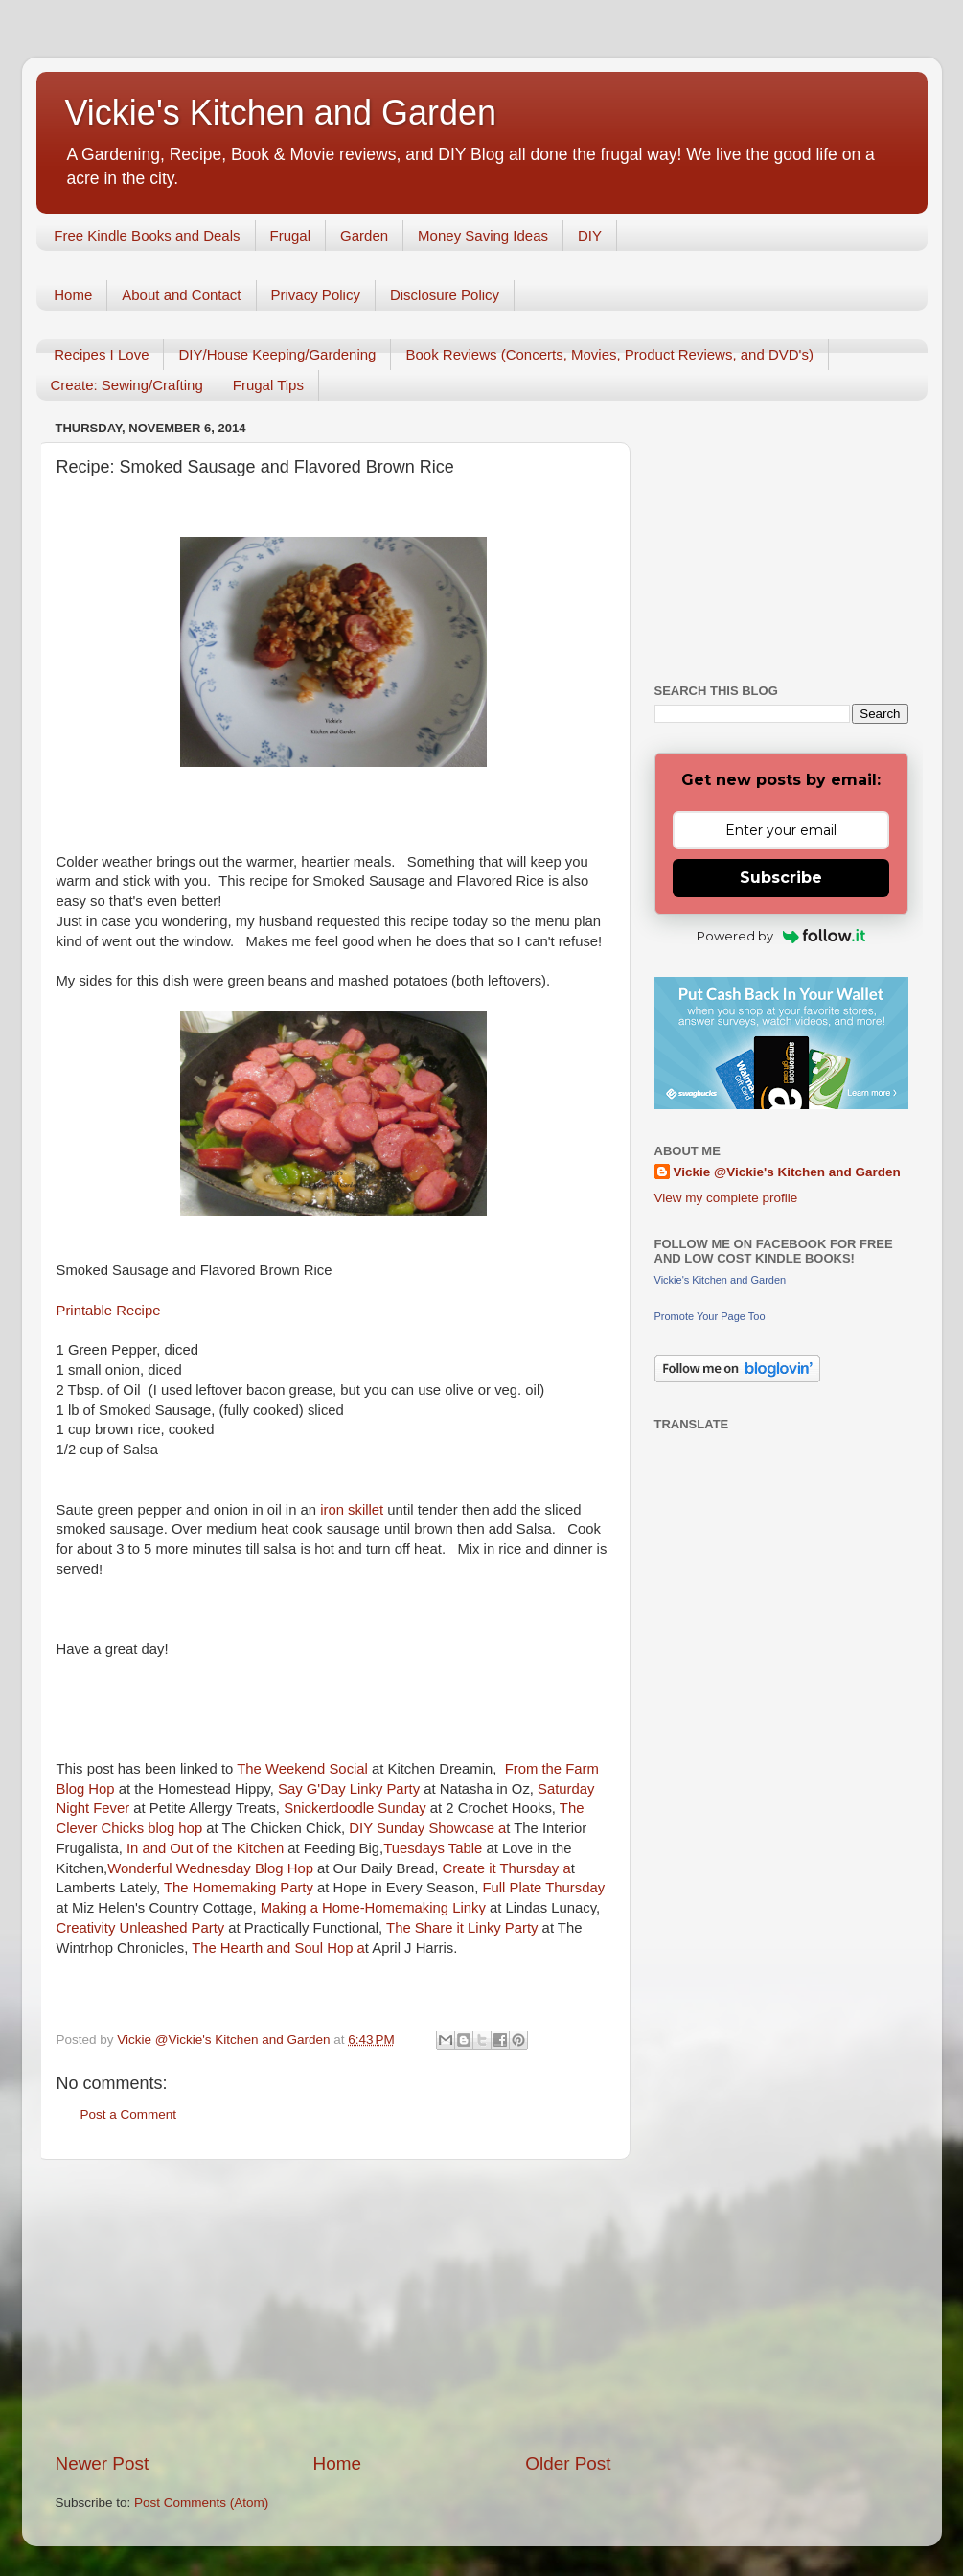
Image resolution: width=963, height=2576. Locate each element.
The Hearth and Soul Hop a (278, 1948)
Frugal (290, 235)
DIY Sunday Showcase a (427, 1828)
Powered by (781, 935)
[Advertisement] (333, 2305)
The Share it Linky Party (460, 1928)
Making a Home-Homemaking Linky (373, 1907)
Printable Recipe (109, 1310)
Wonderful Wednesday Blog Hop (212, 1868)
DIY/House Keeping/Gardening (277, 354)
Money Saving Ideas (483, 235)
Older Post (567, 2463)
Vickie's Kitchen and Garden (280, 112)
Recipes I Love (101, 354)
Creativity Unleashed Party (143, 1928)
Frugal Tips (268, 385)
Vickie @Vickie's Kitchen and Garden (787, 1172)
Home (73, 295)
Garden (364, 235)
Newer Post (102, 2463)
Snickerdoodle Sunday (355, 1808)
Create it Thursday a (506, 1868)
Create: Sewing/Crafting (127, 385)
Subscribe (781, 878)
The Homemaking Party (238, 1887)
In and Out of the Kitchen (205, 1848)
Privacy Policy (315, 295)
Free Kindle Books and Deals (147, 235)
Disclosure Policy (444, 295)
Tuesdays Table (432, 1848)
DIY (590, 235)
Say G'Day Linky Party (351, 1789)
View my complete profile (726, 1198)
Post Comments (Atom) (201, 2502)
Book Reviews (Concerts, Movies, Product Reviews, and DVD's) (609, 354)
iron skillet (353, 1510)
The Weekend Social (304, 1768)
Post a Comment (128, 2114)
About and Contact (181, 295)
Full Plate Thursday (544, 1887)
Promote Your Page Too (710, 1316)
